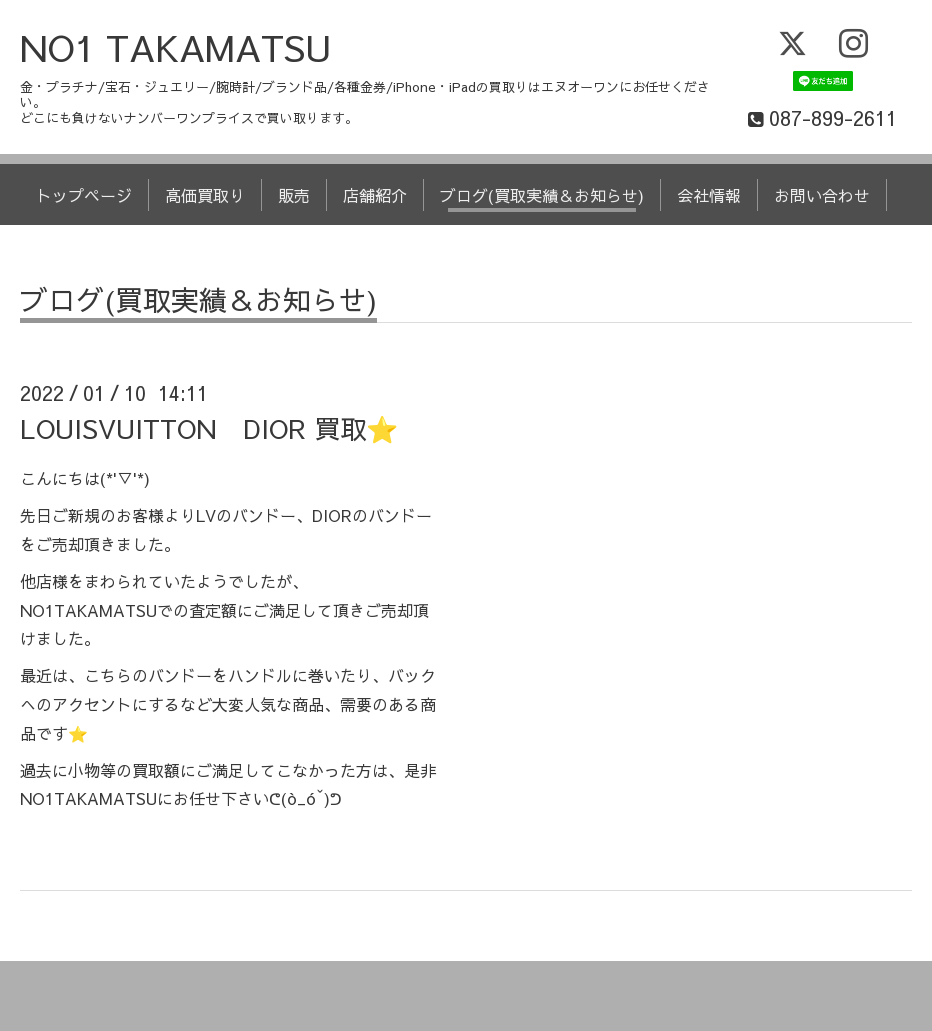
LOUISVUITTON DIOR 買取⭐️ (209, 428)
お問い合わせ (822, 195)
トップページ (84, 195)
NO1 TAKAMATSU (176, 47)
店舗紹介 (375, 195)
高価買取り (205, 195)
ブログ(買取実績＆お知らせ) (542, 195)
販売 (294, 195)
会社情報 (709, 195)
